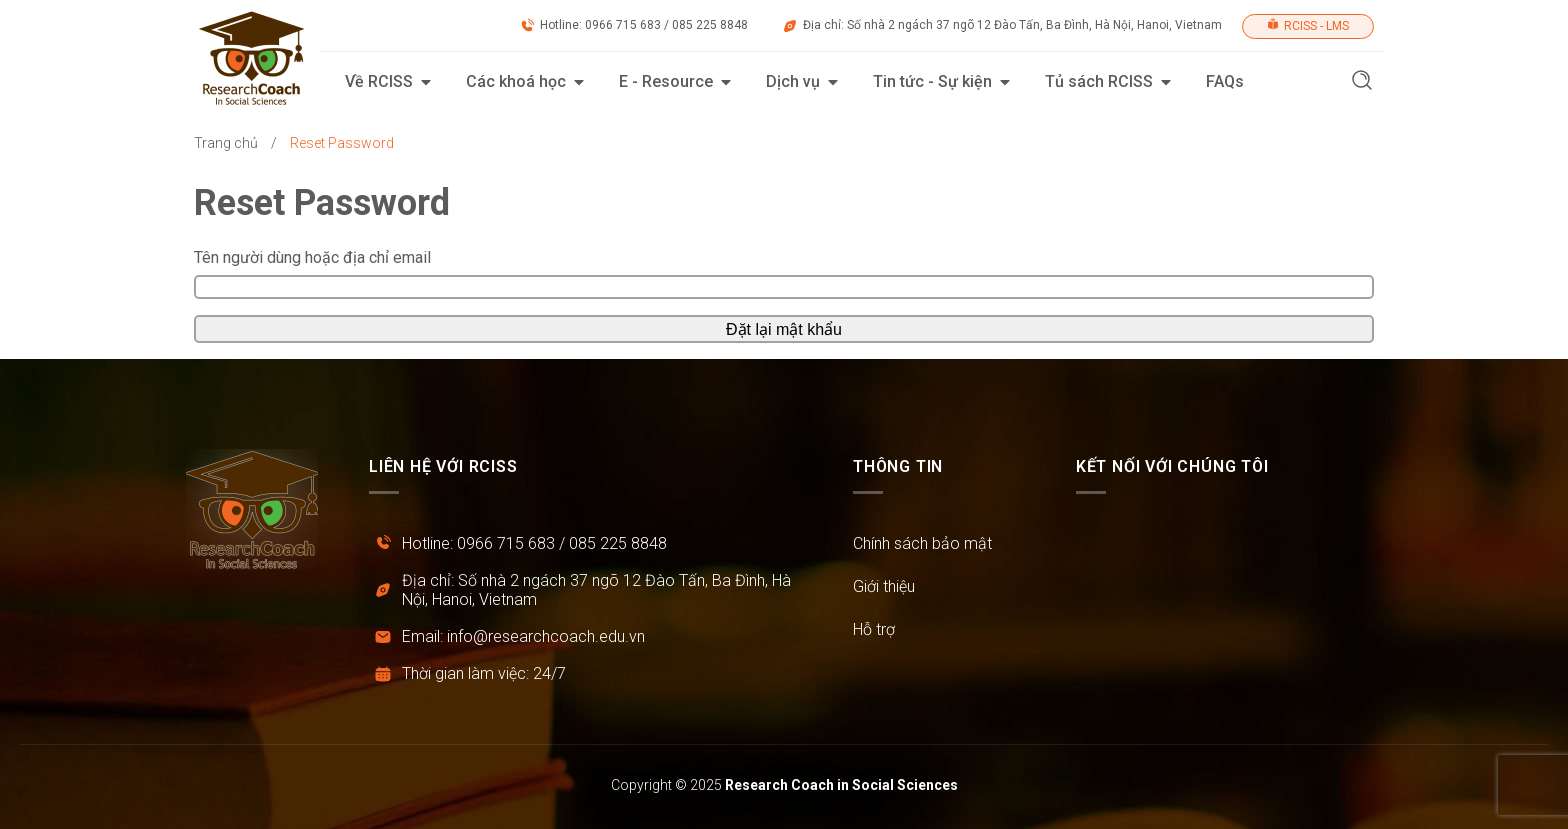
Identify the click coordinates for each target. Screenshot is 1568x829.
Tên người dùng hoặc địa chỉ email (312, 257)
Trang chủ (226, 143)
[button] (1362, 82)
